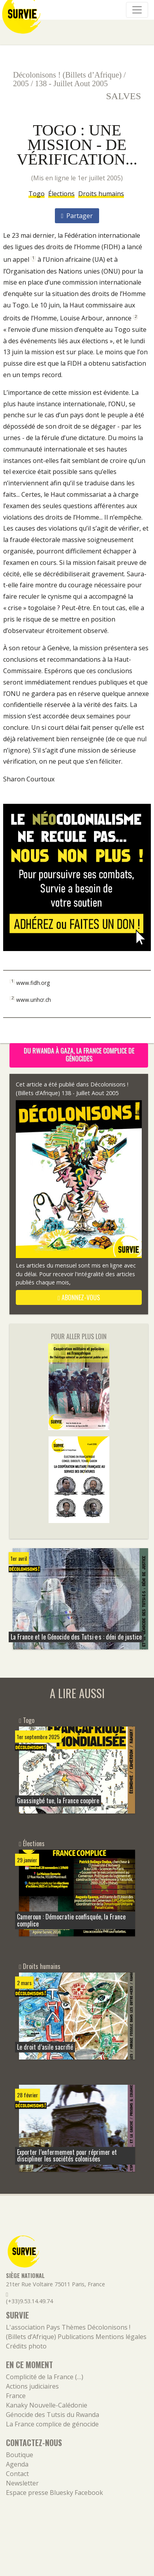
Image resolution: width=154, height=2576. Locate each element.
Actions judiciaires (32, 2386)
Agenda (17, 2464)
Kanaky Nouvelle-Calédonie (46, 2405)
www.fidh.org (33, 982)
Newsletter (22, 2483)
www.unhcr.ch (33, 999)
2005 (21, 83)
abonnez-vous (79, 1297)
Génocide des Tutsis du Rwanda (52, 2414)
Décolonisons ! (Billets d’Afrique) (67, 74)
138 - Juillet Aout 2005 (71, 83)
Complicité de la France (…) (44, 2376)
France (16, 2395)
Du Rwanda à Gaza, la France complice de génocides (79, 1054)
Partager (77, 215)
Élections (61, 193)
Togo (36, 193)
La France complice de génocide (52, 2424)
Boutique (19, 2454)
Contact (17, 2473)
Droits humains (101, 193)
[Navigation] (137, 10)
